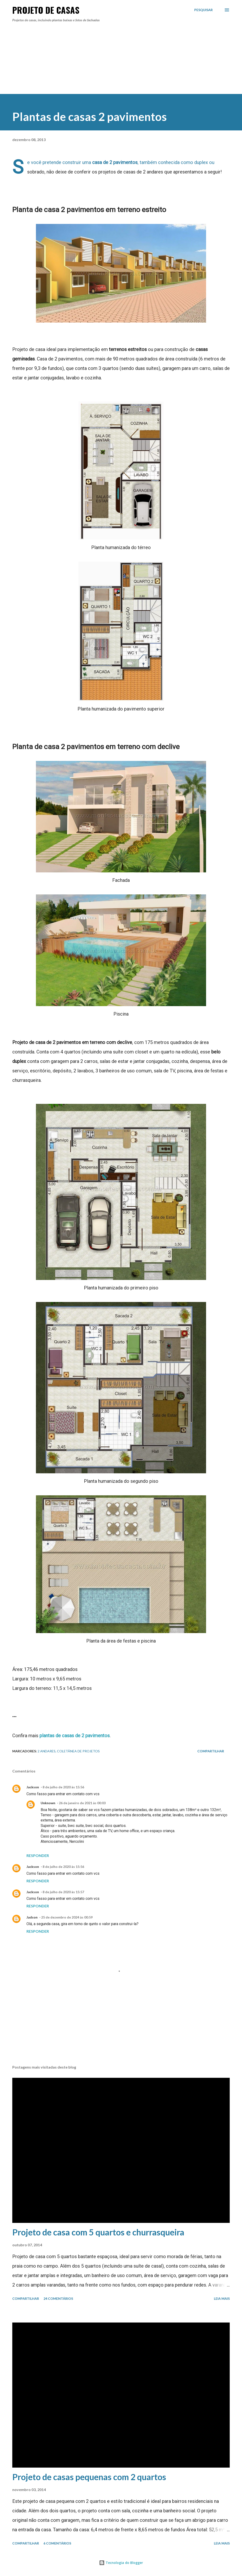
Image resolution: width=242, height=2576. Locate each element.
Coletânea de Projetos (78, 1751)
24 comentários (58, 2298)
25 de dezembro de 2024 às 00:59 (67, 1917)
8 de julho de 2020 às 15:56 (63, 1787)
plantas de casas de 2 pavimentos (74, 1735)
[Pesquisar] (203, 10)
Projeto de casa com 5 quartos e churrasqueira (98, 2232)
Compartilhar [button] (210, 1751)
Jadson (32, 1917)
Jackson (32, 1787)
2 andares (47, 1751)
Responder (37, 1855)
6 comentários (57, 2543)
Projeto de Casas (45, 10)
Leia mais (222, 2298)
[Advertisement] (114, 63)
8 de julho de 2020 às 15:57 (63, 1892)
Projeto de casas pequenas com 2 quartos (89, 2477)
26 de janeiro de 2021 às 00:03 (82, 1803)
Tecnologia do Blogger (121, 2562)
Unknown (48, 1803)
